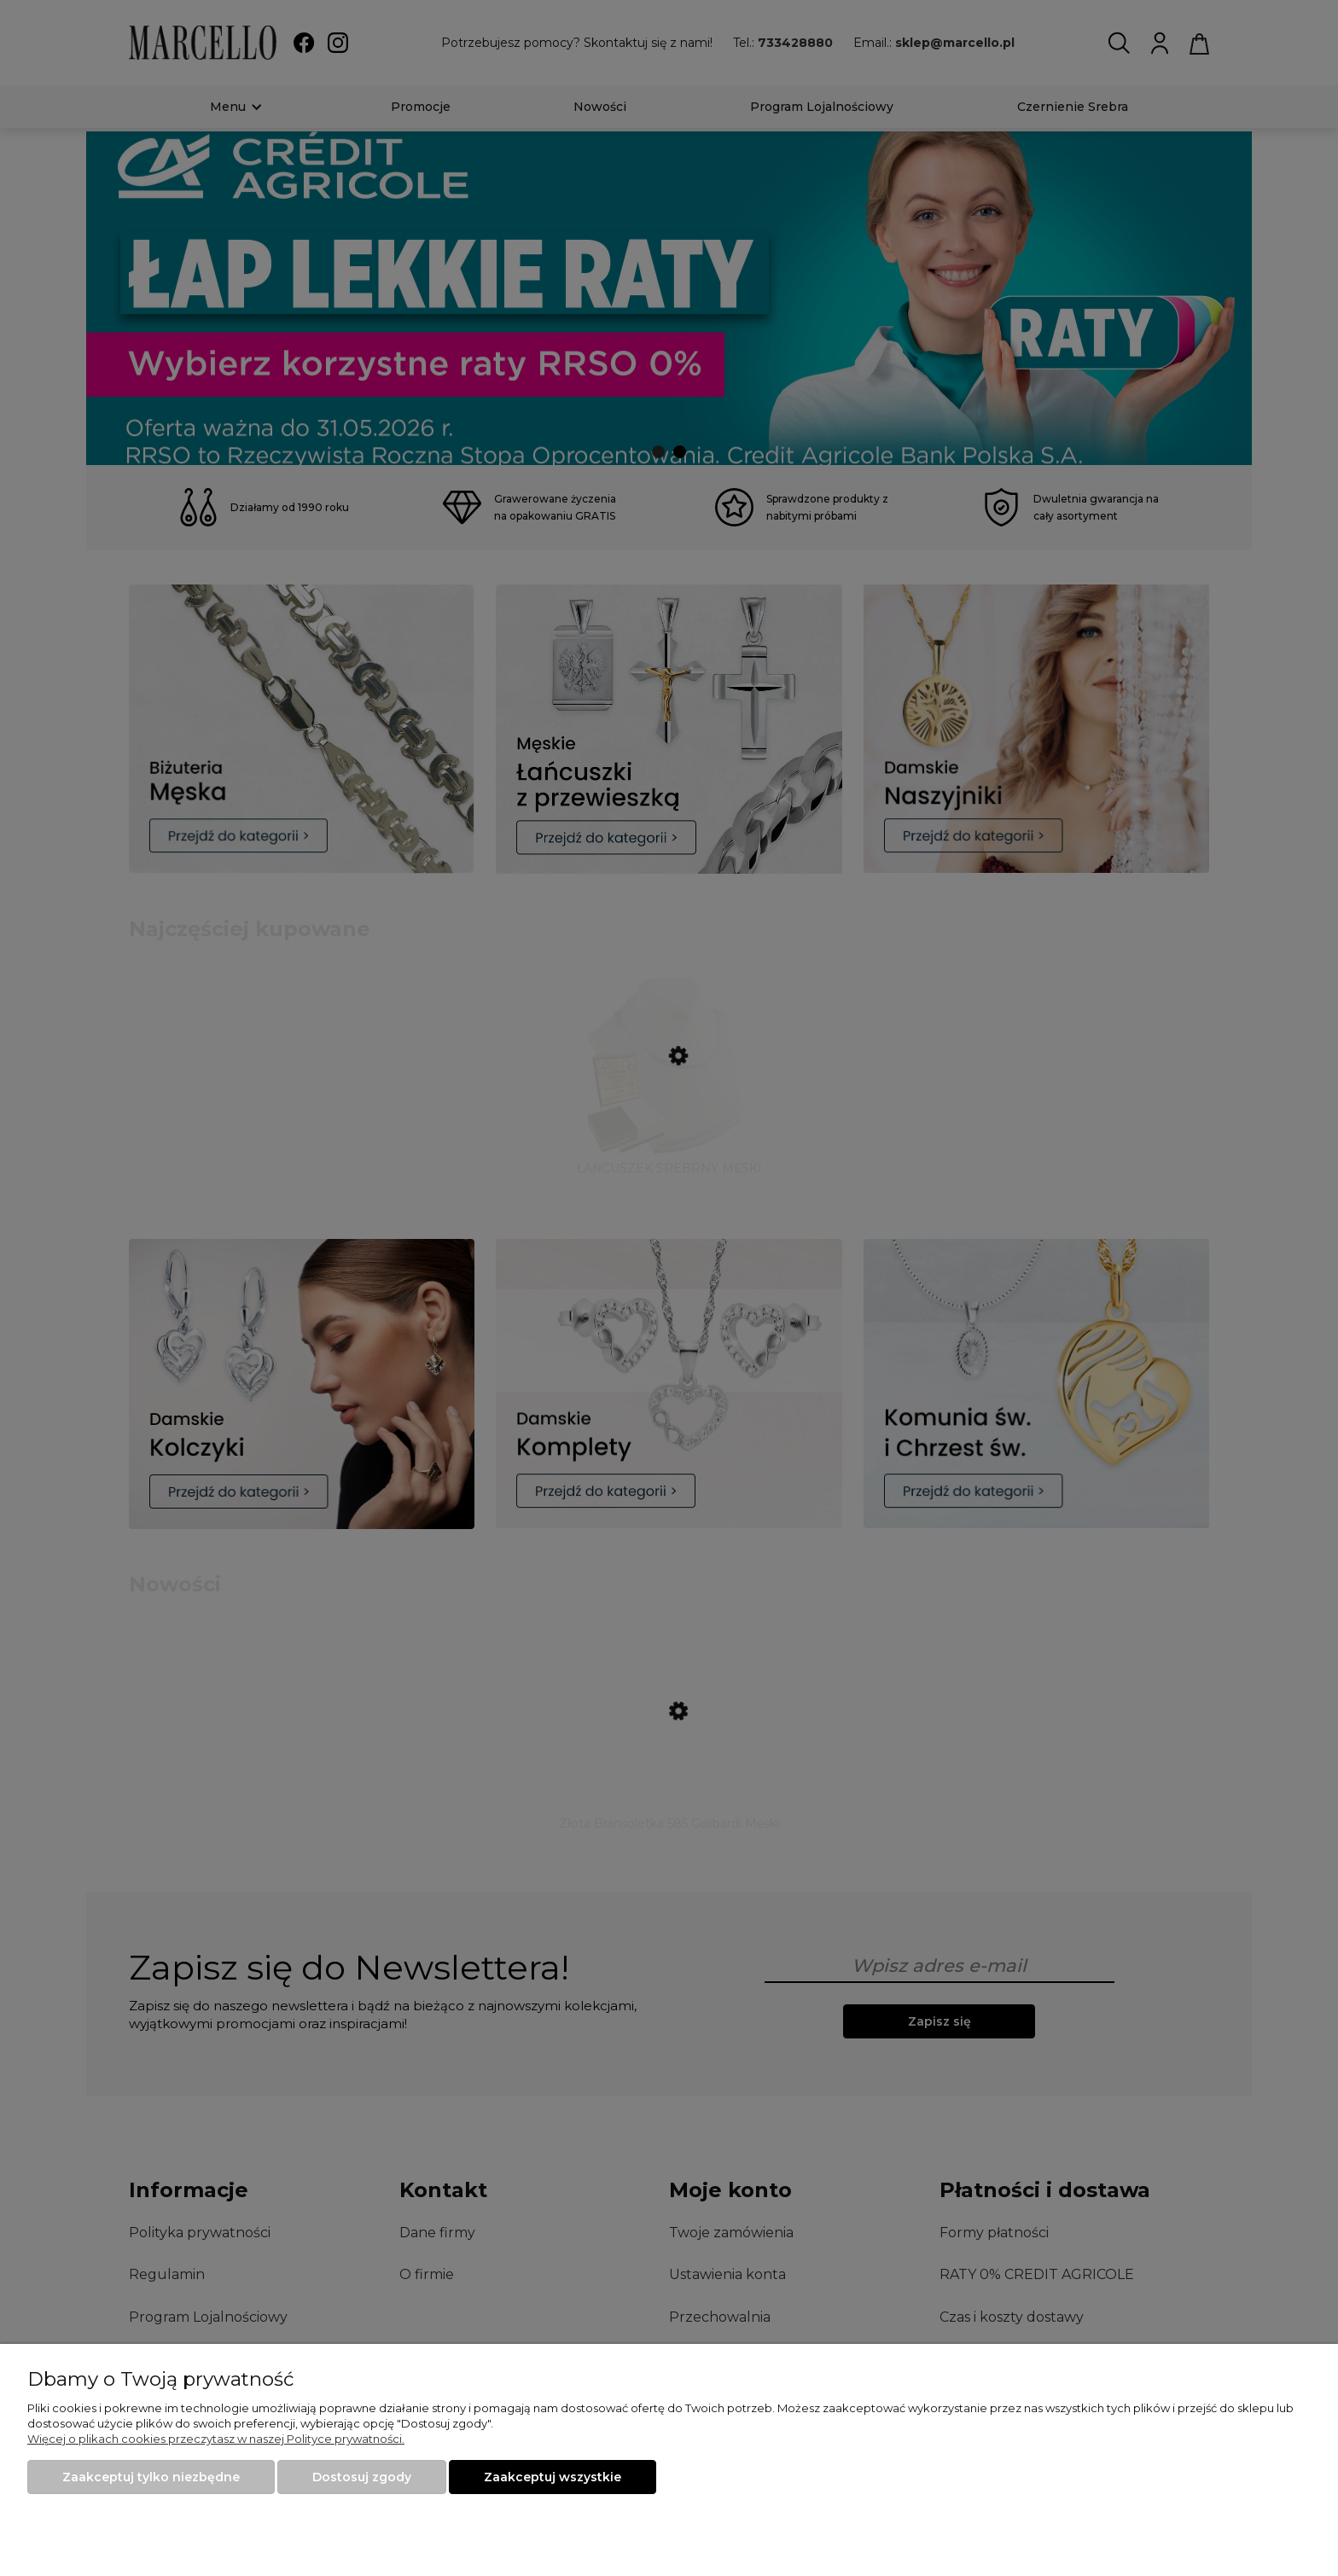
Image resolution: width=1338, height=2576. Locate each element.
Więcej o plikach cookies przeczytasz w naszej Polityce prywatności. (215, 2438)
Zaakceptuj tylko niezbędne (151, 2477)
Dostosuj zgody (361, 2477)
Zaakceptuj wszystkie (552, 2477)
